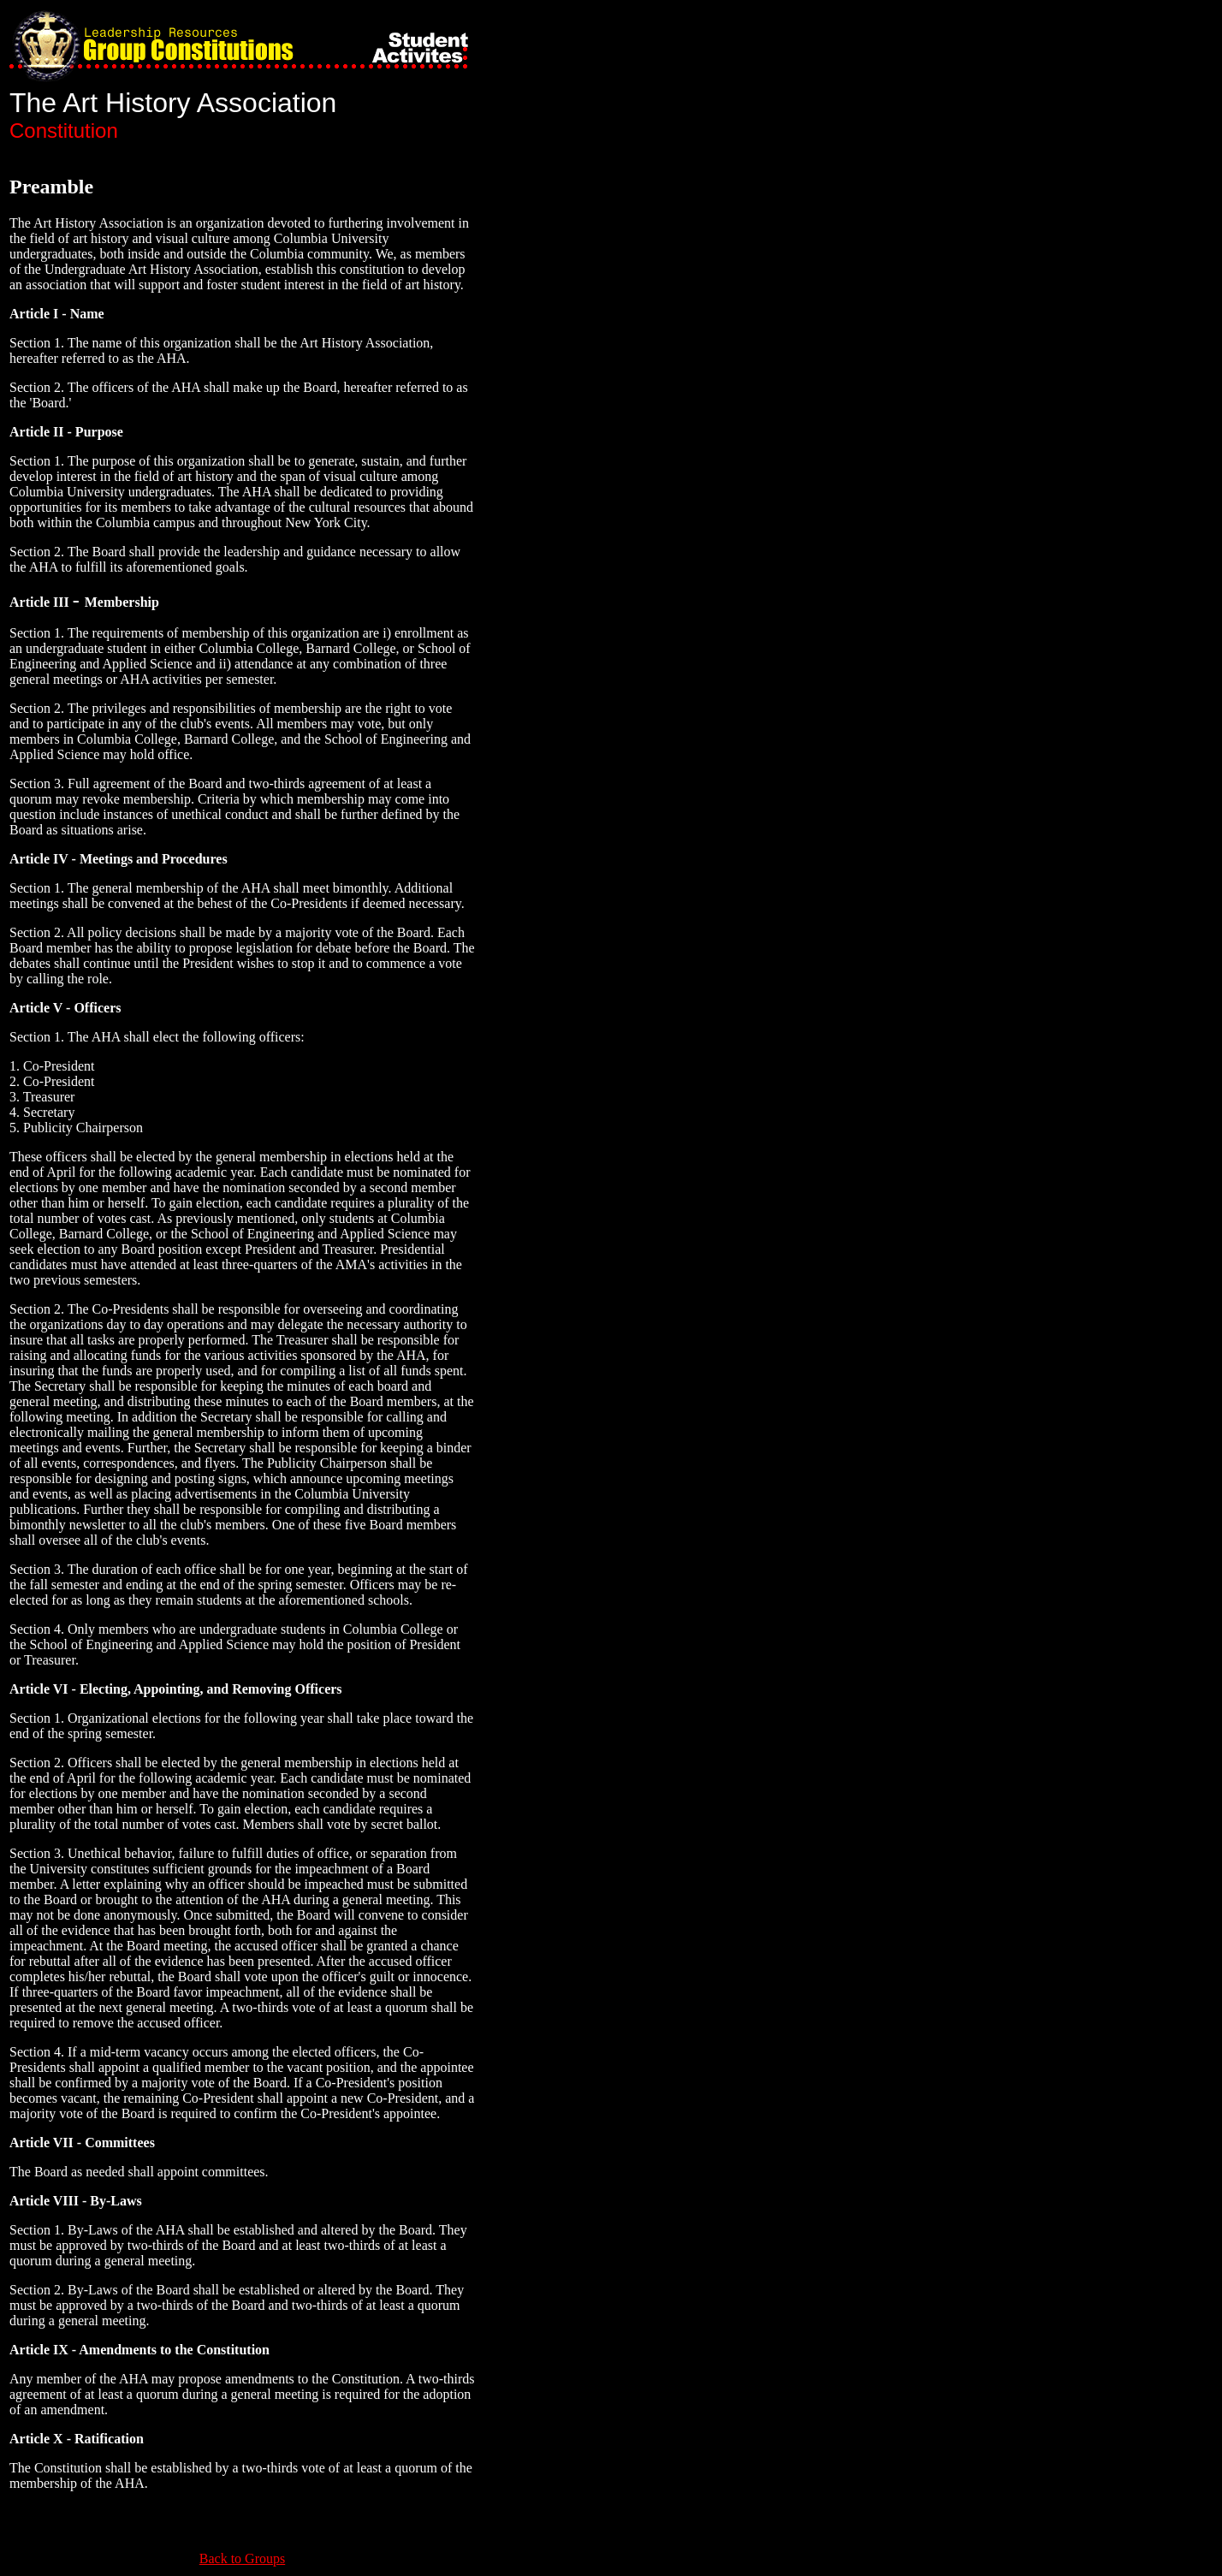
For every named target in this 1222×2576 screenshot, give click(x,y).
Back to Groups (242, 2558)
